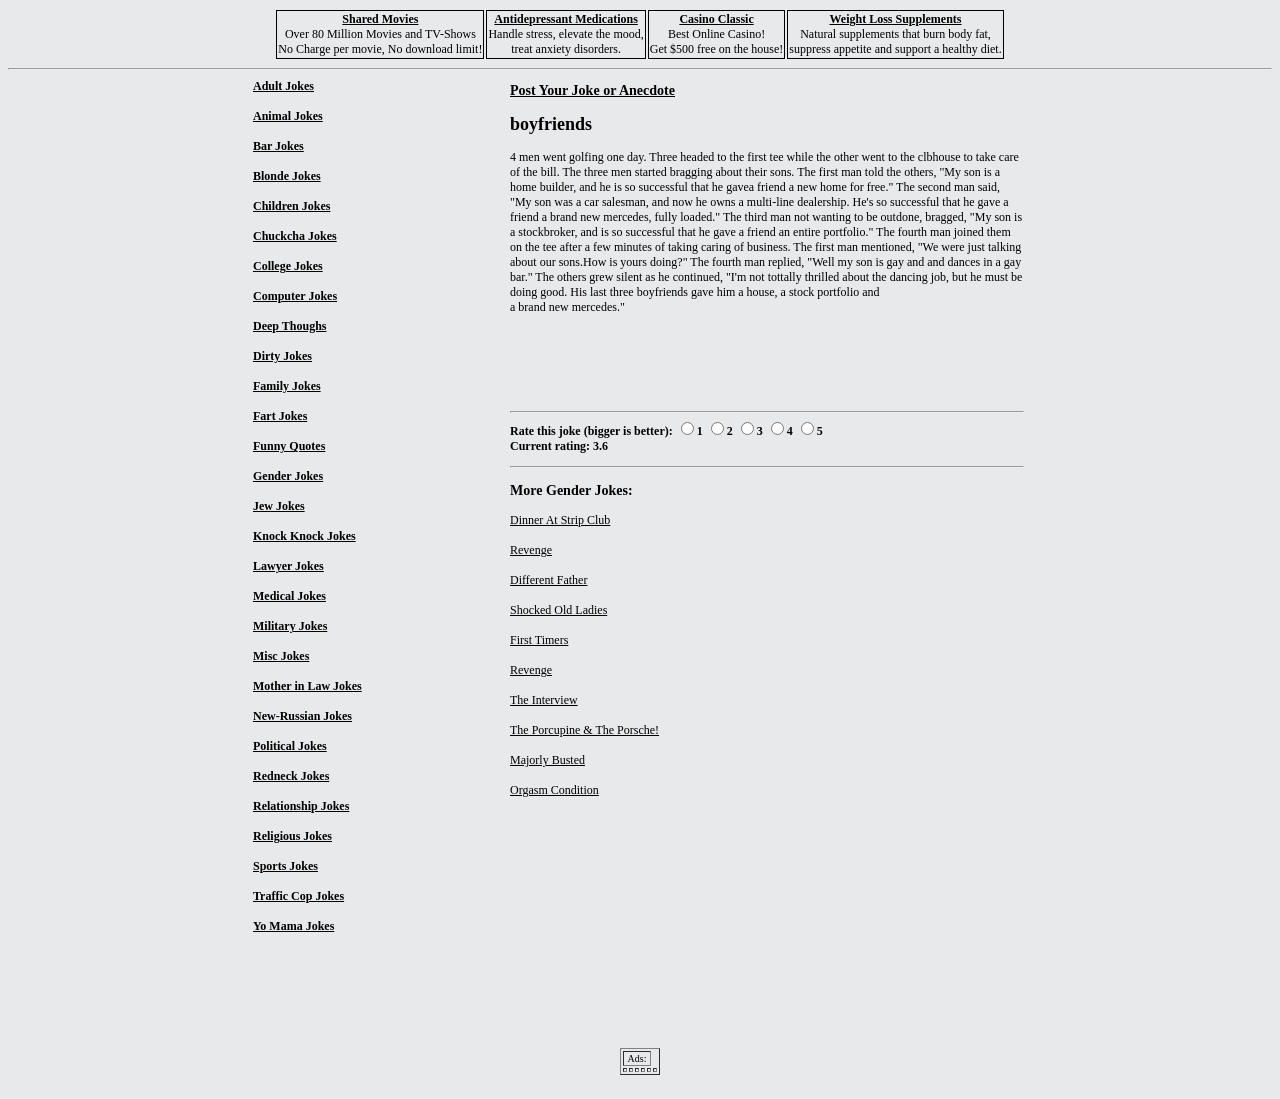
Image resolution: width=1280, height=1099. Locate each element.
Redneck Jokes (291, 776)
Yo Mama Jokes (293, 926)
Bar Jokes (278, 146)
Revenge (531, 550)
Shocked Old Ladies (558, 610)
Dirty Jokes (282, 356)
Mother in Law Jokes (307, 686)
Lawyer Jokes (288, 566)
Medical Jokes (289, 596)
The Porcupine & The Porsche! (584, 730)
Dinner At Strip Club (560, 520)
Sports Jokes (285, 866)
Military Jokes (290, 626)
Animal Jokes (288, 116)
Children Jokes (291, 206)
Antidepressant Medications (565, 19)
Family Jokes (287, 386)
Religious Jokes (292, 836)
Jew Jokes (279, 506)
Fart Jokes (280, 416)
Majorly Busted (547, 760)
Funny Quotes (289, 446)
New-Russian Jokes (302, 716)
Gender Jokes (288, 476)
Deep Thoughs (289, 326)
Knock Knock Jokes (304, 536)
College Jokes (288, 266)
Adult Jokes (283, 86)
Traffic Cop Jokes (298, 896)
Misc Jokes (281, 656)
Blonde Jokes (287, 176)
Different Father (548, 580)
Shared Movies (380, 19)
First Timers (539, 640)
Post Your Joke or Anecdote (592, 90)
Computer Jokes (295, 296)
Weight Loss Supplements (895, 19)
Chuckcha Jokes (295, 236)
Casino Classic (716, 19)
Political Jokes (290, 746)
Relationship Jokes (301, 806)
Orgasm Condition (554, 790)
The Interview (544, 700)
